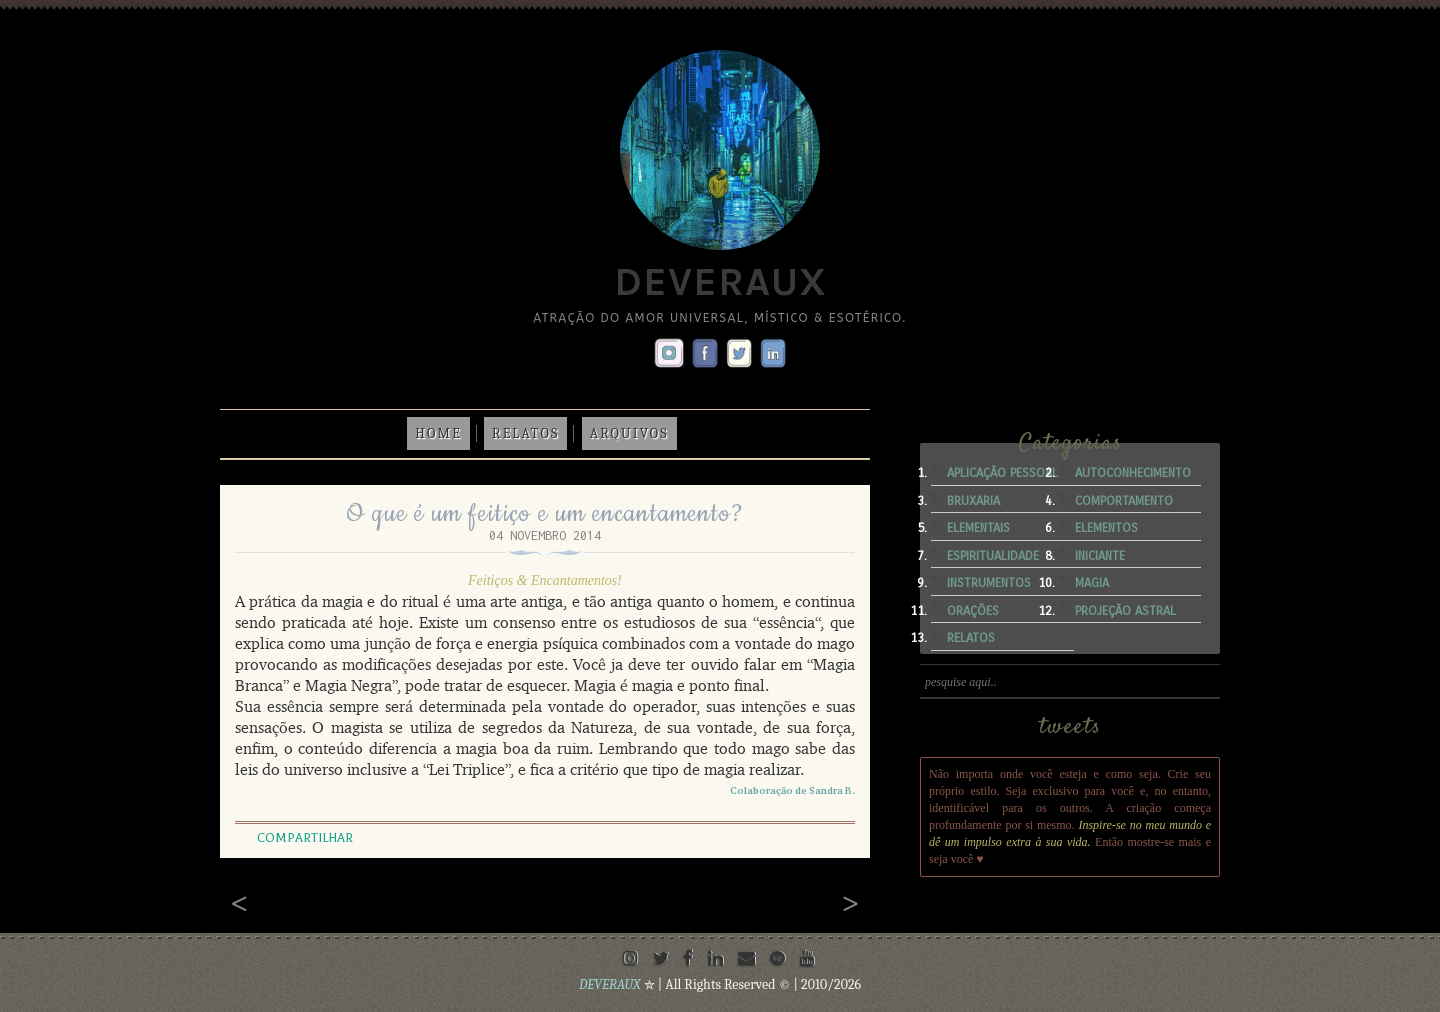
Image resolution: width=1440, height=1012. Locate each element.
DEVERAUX (611, 984)
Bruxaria (973, 501)
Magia (1092, 583)
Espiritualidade (993, 556)
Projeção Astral (1125, 611)
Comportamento (1124, 501)
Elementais (978, 528)
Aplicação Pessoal (1002, 473)
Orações (973, 611)
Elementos (1106, 528)
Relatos (525, 433)
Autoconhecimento (1133, 473)
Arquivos (629, 433)
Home (438, 433)
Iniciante (1100, 556)
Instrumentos (989, 583)
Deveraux (720, 281)
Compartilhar (305, 838)
